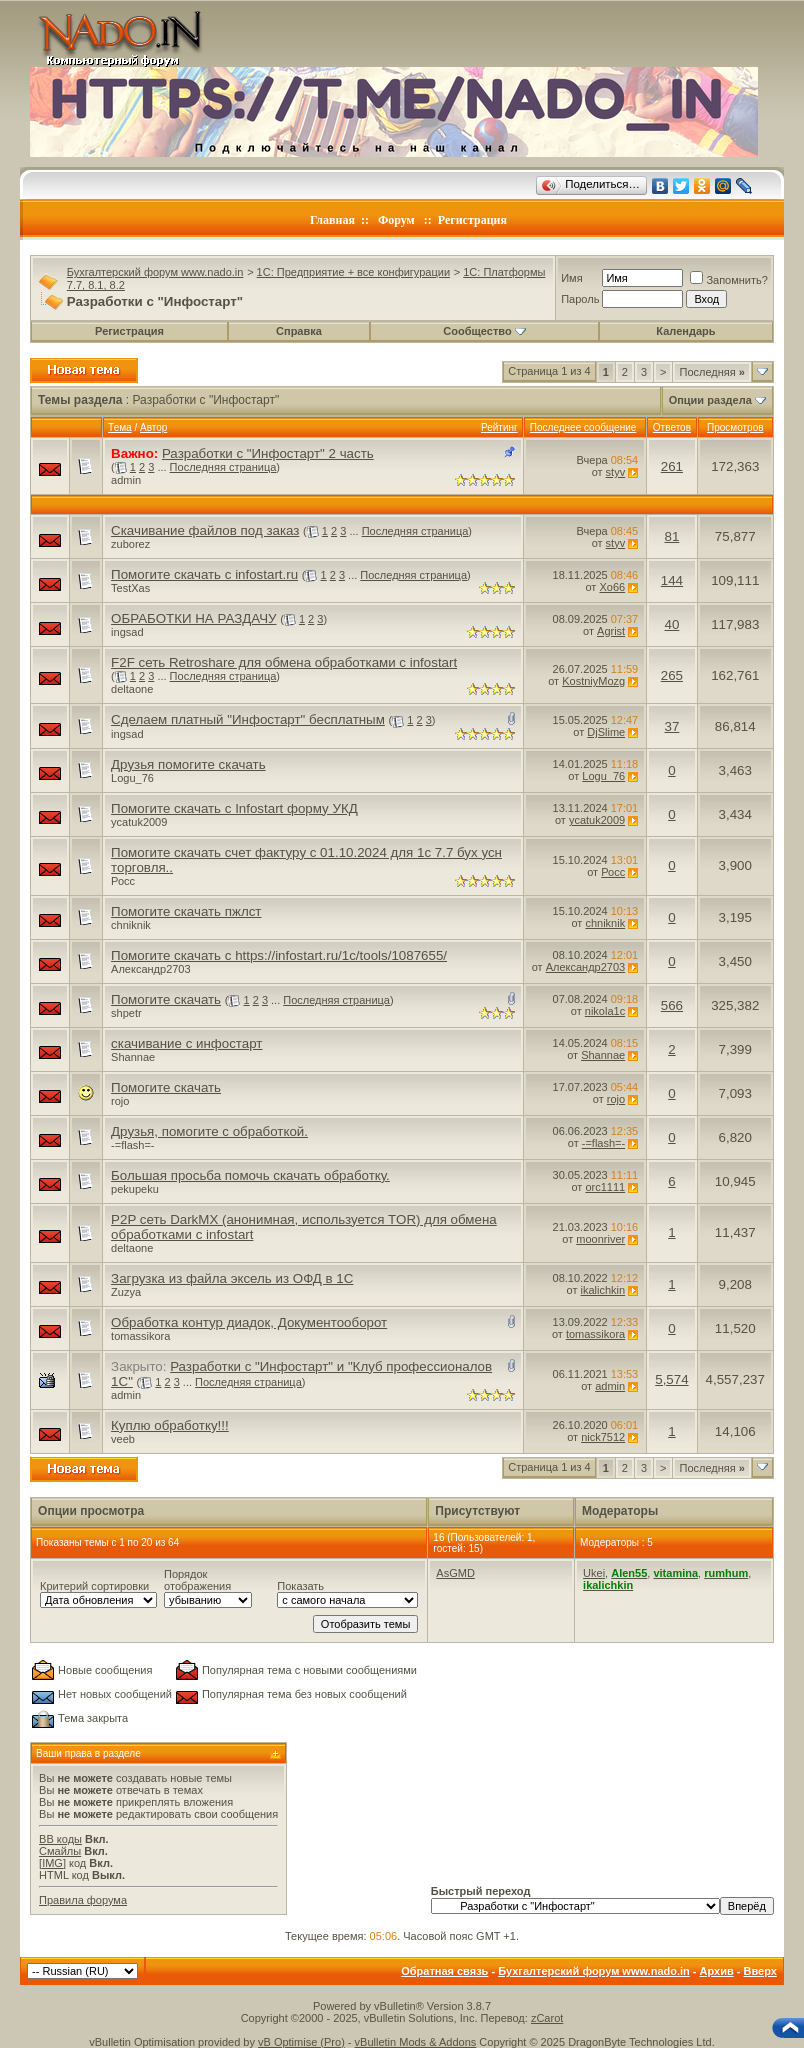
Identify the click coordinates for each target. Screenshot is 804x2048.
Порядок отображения (197, 1580)
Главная (332, 220)
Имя (571, 278)
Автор (153, 427)
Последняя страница (223, 467)
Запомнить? (729, 280)
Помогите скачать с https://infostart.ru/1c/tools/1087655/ (279, 955)
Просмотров (735, 427)
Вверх (760, 1971)
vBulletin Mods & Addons (416, 2042)
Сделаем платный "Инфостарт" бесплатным (248, 719)
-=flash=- (132, 1145)
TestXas (130, 588)
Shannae (133, 1057)
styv (616, 472)
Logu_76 (132, 778)
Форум (396, 220)
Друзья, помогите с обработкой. (209, 1131)
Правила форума (83, 1900)
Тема (120, 427)
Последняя (711, 372)
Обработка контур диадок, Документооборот (249, 1322)
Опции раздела (710, 400)
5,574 (671, 1379)
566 (672, 1005)
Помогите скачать (166, 999)
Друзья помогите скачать (188, 764)
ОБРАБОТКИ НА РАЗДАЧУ (193, 618)
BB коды (60, 1839)
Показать (300, 1586)
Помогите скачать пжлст (186, 911)
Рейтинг (499, 427)
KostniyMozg (593, 681)
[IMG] (52, 1863)
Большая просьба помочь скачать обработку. (250, 1175)
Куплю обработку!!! (170, 1425)
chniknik (131, 925)
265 (672, 675)
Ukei (594, 1573)
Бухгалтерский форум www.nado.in (155, 272)
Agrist (611, 631)
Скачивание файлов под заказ (205, 530)
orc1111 (605, 1187)
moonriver (600, 1239)
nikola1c (605, 1011)
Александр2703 (151, 969)
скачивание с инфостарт (186, 1043)
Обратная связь (444, 1971)
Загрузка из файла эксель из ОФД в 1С (232, 1278)
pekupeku (135, 1189)
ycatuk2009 (139, 822)
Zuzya (126, 1292)
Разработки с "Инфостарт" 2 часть (268, 453)
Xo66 (612, 587)
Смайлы (60, 1851)
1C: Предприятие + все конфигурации (353, 272)
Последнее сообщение (583, 427)
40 (672, 624)
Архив (717, 1971)
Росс (123, 881)
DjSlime (606, 732)
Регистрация (472, 220)
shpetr (126, 1013)
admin (126, 480)
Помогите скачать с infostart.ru (204, 574)
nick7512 (603, 1437)
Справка (299, 331)
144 (672, 580)
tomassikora (140, 1336)
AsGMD (455, 1573)
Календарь (685, 331)
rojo (120, 1101)
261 (672, 466)
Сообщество (484, 331)
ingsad (127, 632)
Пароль (580, 299)
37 (672, 726)
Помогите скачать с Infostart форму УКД (234, 808)
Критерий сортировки (94, 1586)
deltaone (132, 689)
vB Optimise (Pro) (301, 2042)
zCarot (547, 2018)
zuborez (130, 544)
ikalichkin (603, 1290)
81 (672, 536)
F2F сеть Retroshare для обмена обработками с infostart (284, 662)
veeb (123, 1439)
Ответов (672, 427)
